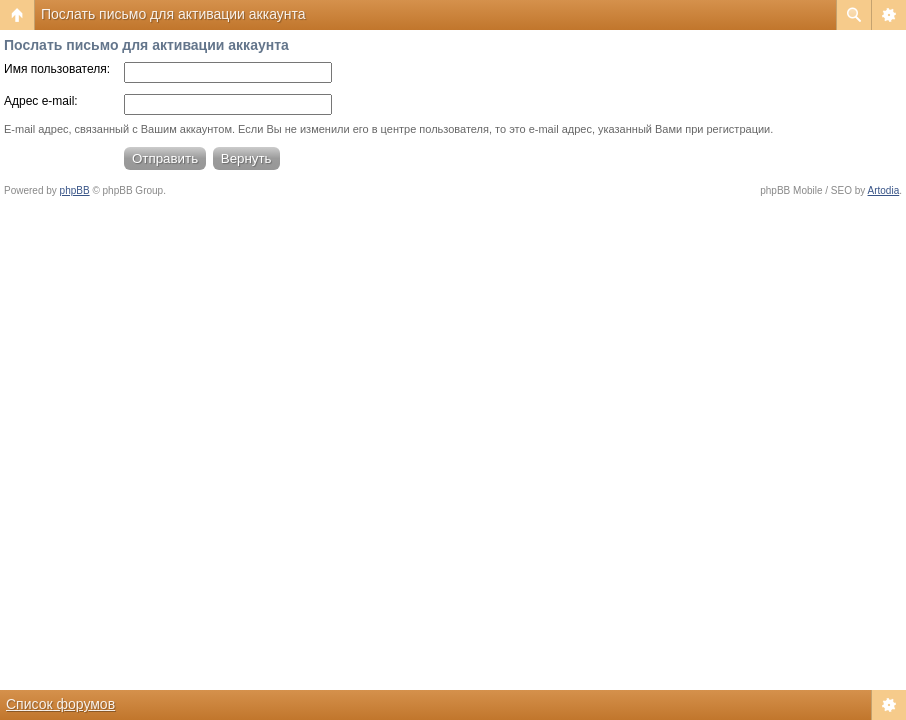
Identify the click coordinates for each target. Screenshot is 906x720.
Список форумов (60, 704)
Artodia (884, 190)
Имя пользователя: (57, 69)
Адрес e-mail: (41, 101)
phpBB (75, 190)
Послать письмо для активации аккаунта (173, 14)
